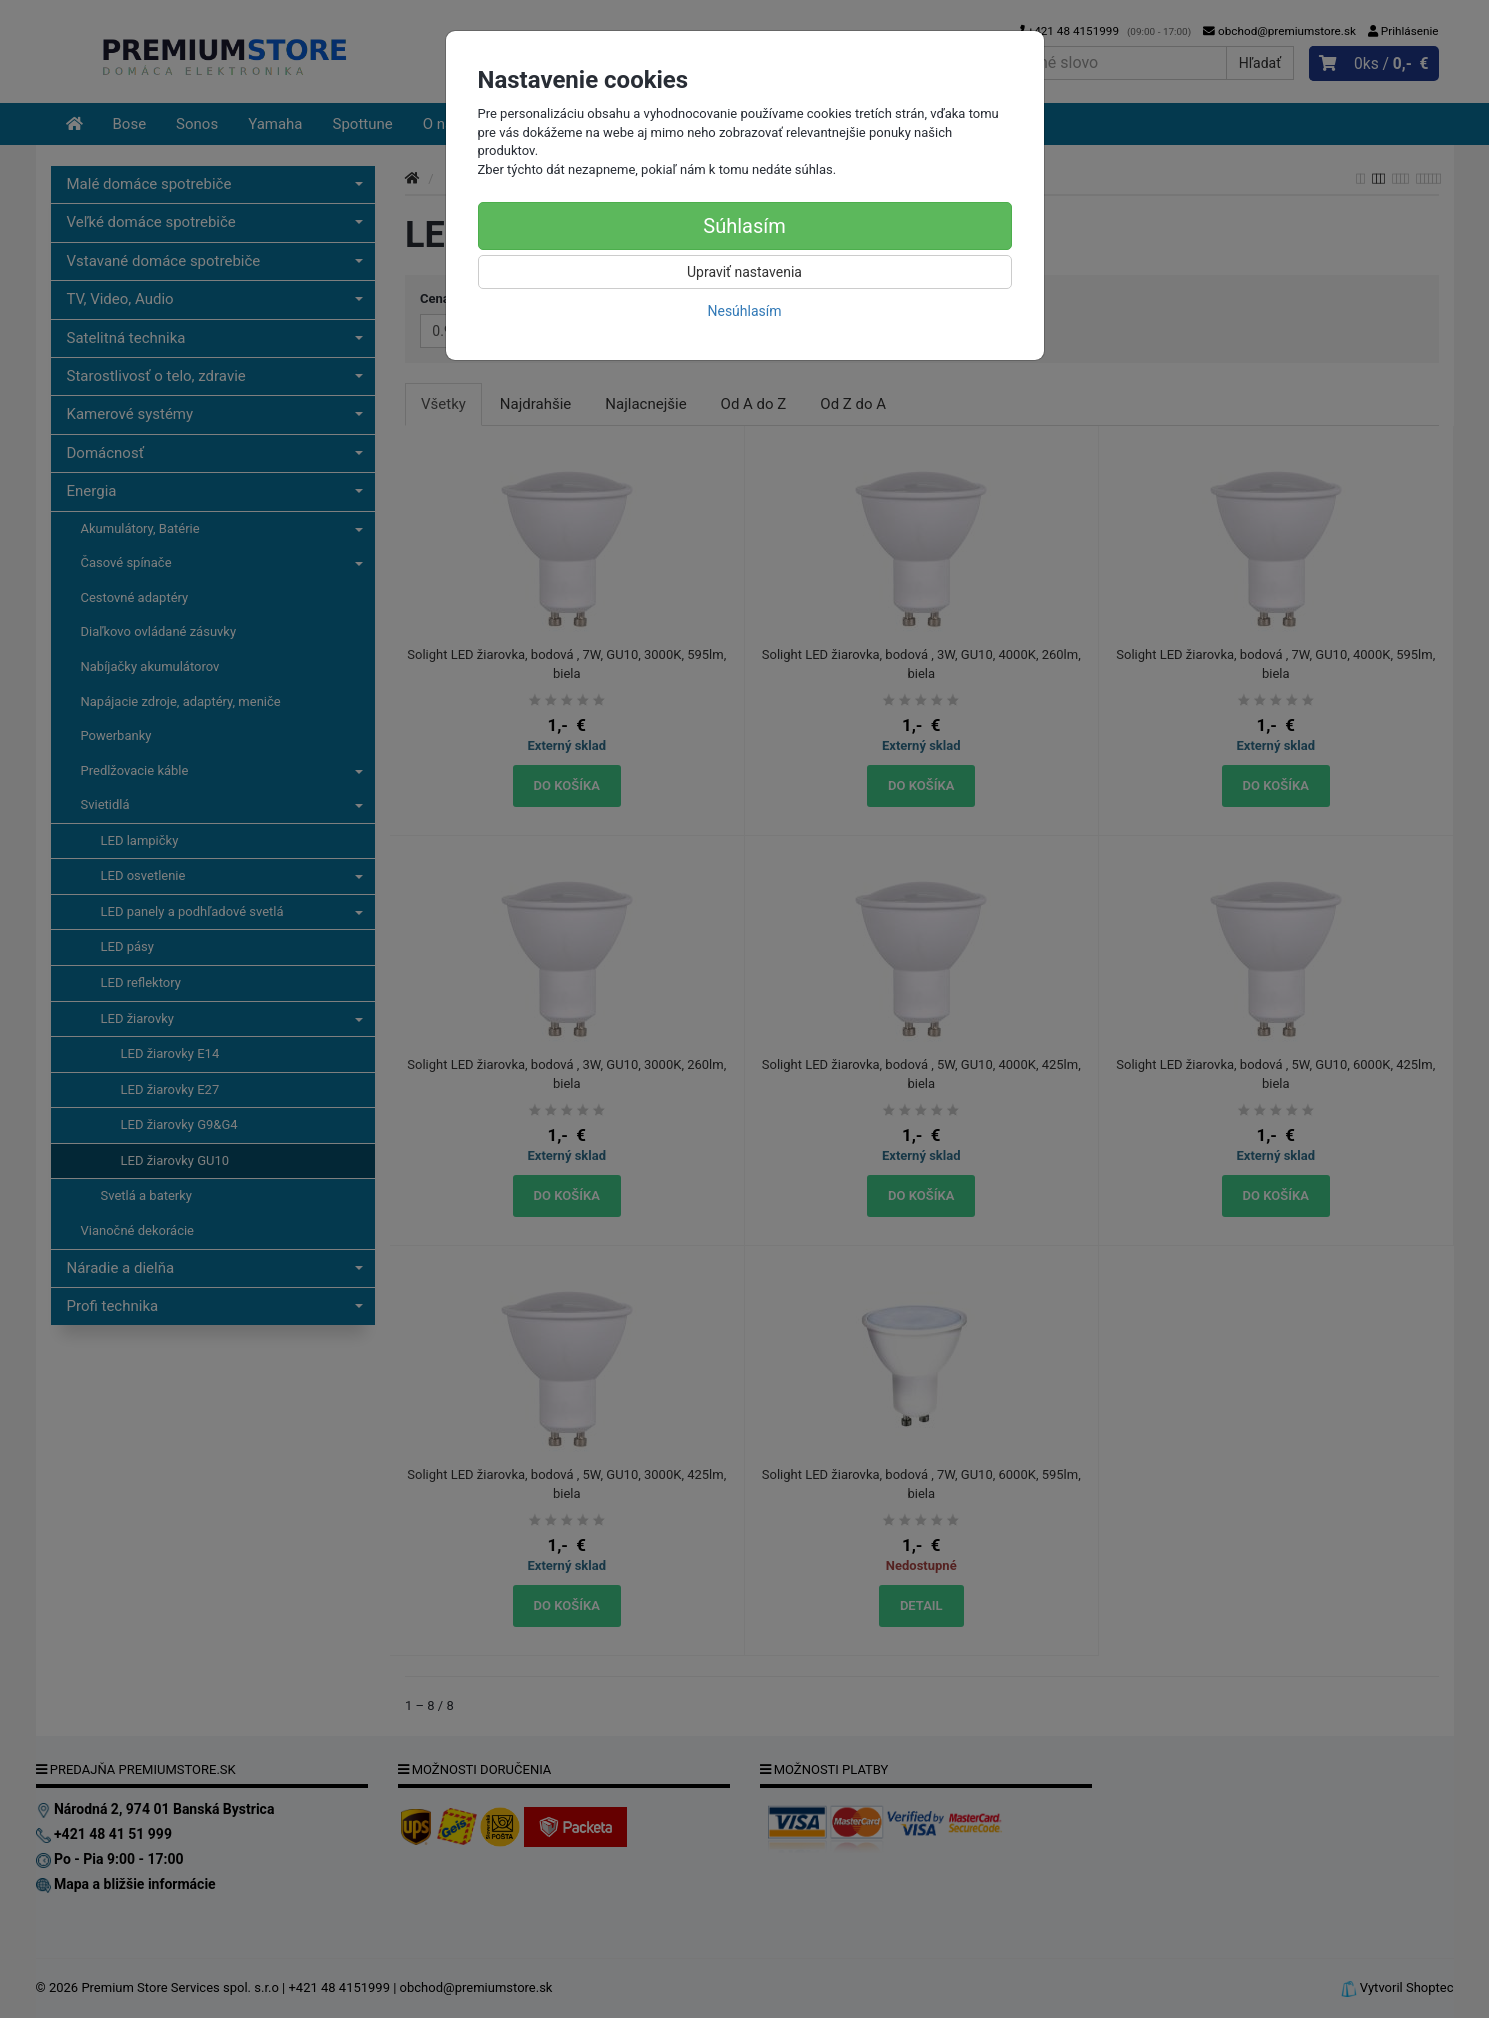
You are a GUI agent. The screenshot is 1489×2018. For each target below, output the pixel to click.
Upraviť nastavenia (744, 272)
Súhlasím (744, 226)
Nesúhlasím (744, 311)
